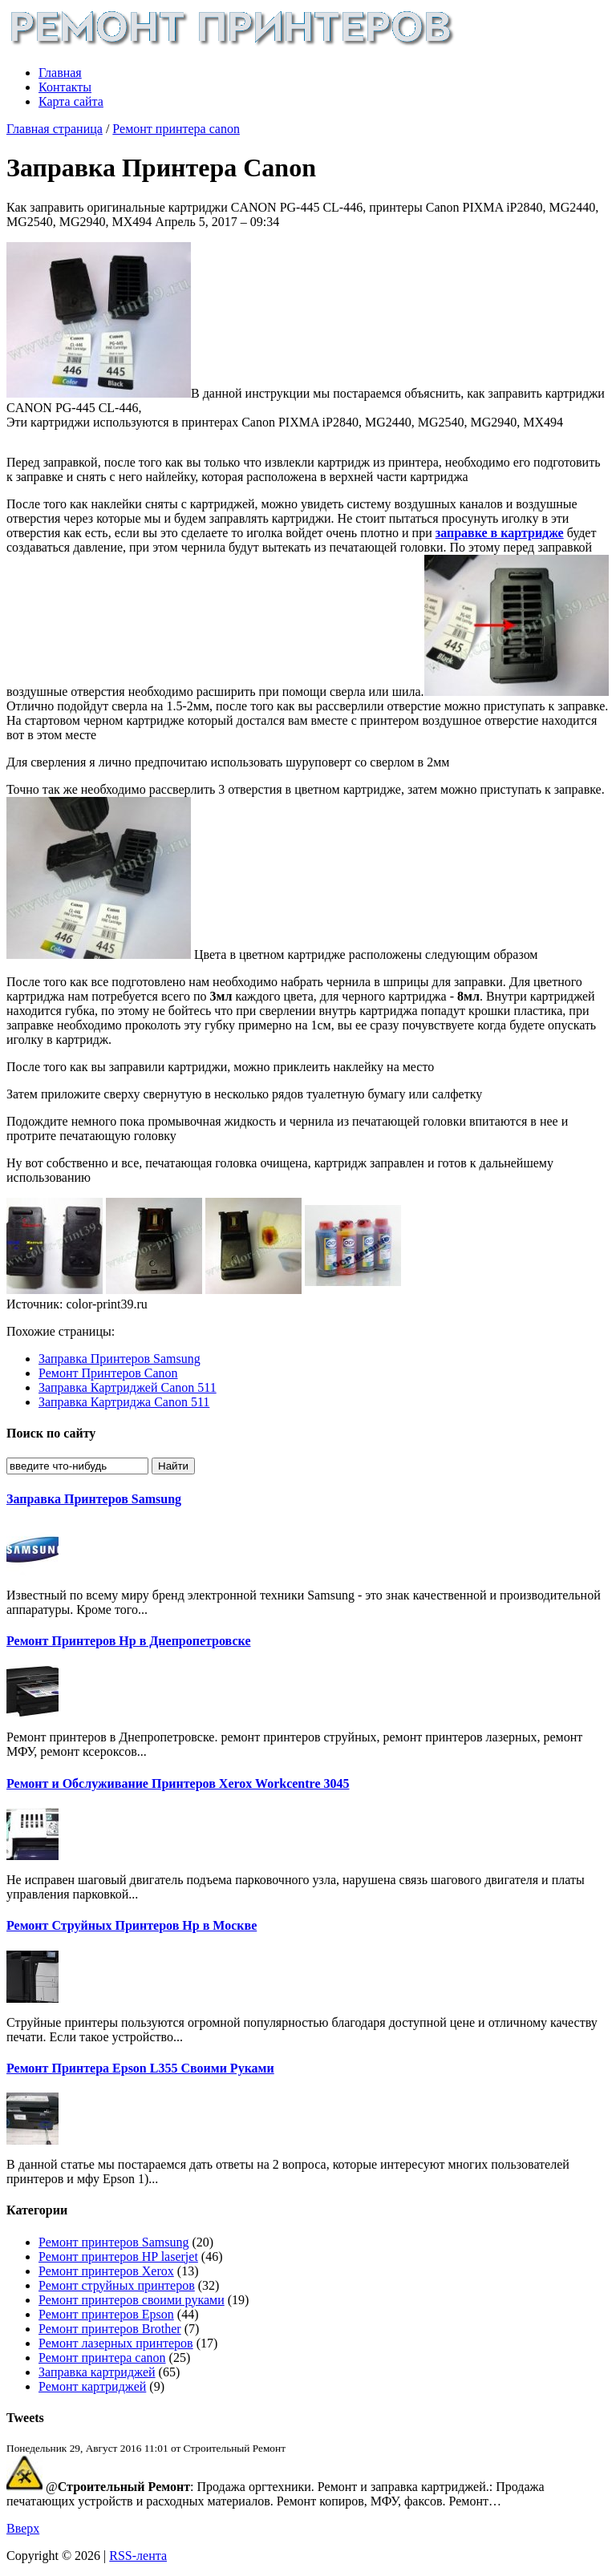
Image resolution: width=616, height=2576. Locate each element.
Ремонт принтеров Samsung (113, 2242)
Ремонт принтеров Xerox (106, 2271)
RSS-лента (138, 2555)
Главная (60, 72)
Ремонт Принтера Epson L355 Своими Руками (140, 2068)
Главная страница (54, 128)
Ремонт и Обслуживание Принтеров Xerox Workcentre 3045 (177, 1783)
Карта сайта (70, 101)
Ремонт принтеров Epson (106, 2314)
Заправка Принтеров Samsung (119, 1358)
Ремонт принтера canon (176, 128)
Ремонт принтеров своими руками (131, 2300)
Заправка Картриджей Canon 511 (127, 1387)
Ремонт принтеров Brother (109, 2328)
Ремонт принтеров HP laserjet (118, 2256)
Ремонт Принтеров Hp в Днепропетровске (128, 1641)
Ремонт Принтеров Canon (108, 1373)
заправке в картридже (500, 533)
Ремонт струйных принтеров (116, 2285)
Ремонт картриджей (92, 2386)
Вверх (22, 2528)
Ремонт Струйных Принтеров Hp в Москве (131, 1925)
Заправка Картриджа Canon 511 (123, 1402)
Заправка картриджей (97, 2372)
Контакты (64, 87)
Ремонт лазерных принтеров (115, 2343)
